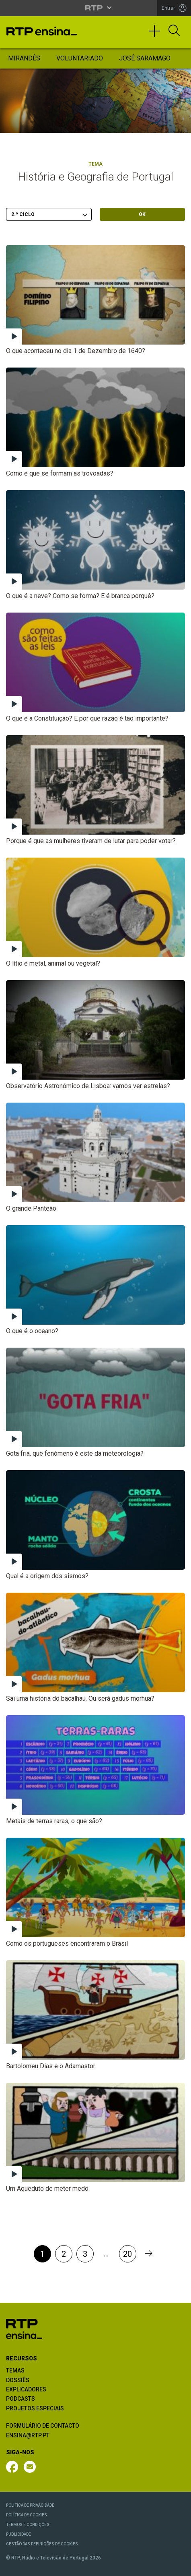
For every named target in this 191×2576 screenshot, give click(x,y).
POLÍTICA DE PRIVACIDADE (30, 2505)
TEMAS (15, 2370)
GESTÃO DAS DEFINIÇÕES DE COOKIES (42, 2544)
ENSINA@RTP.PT (27, 2435)
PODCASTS (20, 2398)
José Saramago (144, 58)
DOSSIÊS (17, 2380)
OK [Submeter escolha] (142, 214)
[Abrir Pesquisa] (174, 31)
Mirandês (24, 58)
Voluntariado (79, 58)
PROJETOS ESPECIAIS (35, 2408)
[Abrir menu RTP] (95, 7)
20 (127, 2254)
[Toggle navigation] (157, 34)
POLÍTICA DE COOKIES (26, 2515)
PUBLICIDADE (18, 2534)
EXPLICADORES (26, 2389)
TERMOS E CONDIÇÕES (27, 2524)
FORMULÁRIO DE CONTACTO (42, 2425)
